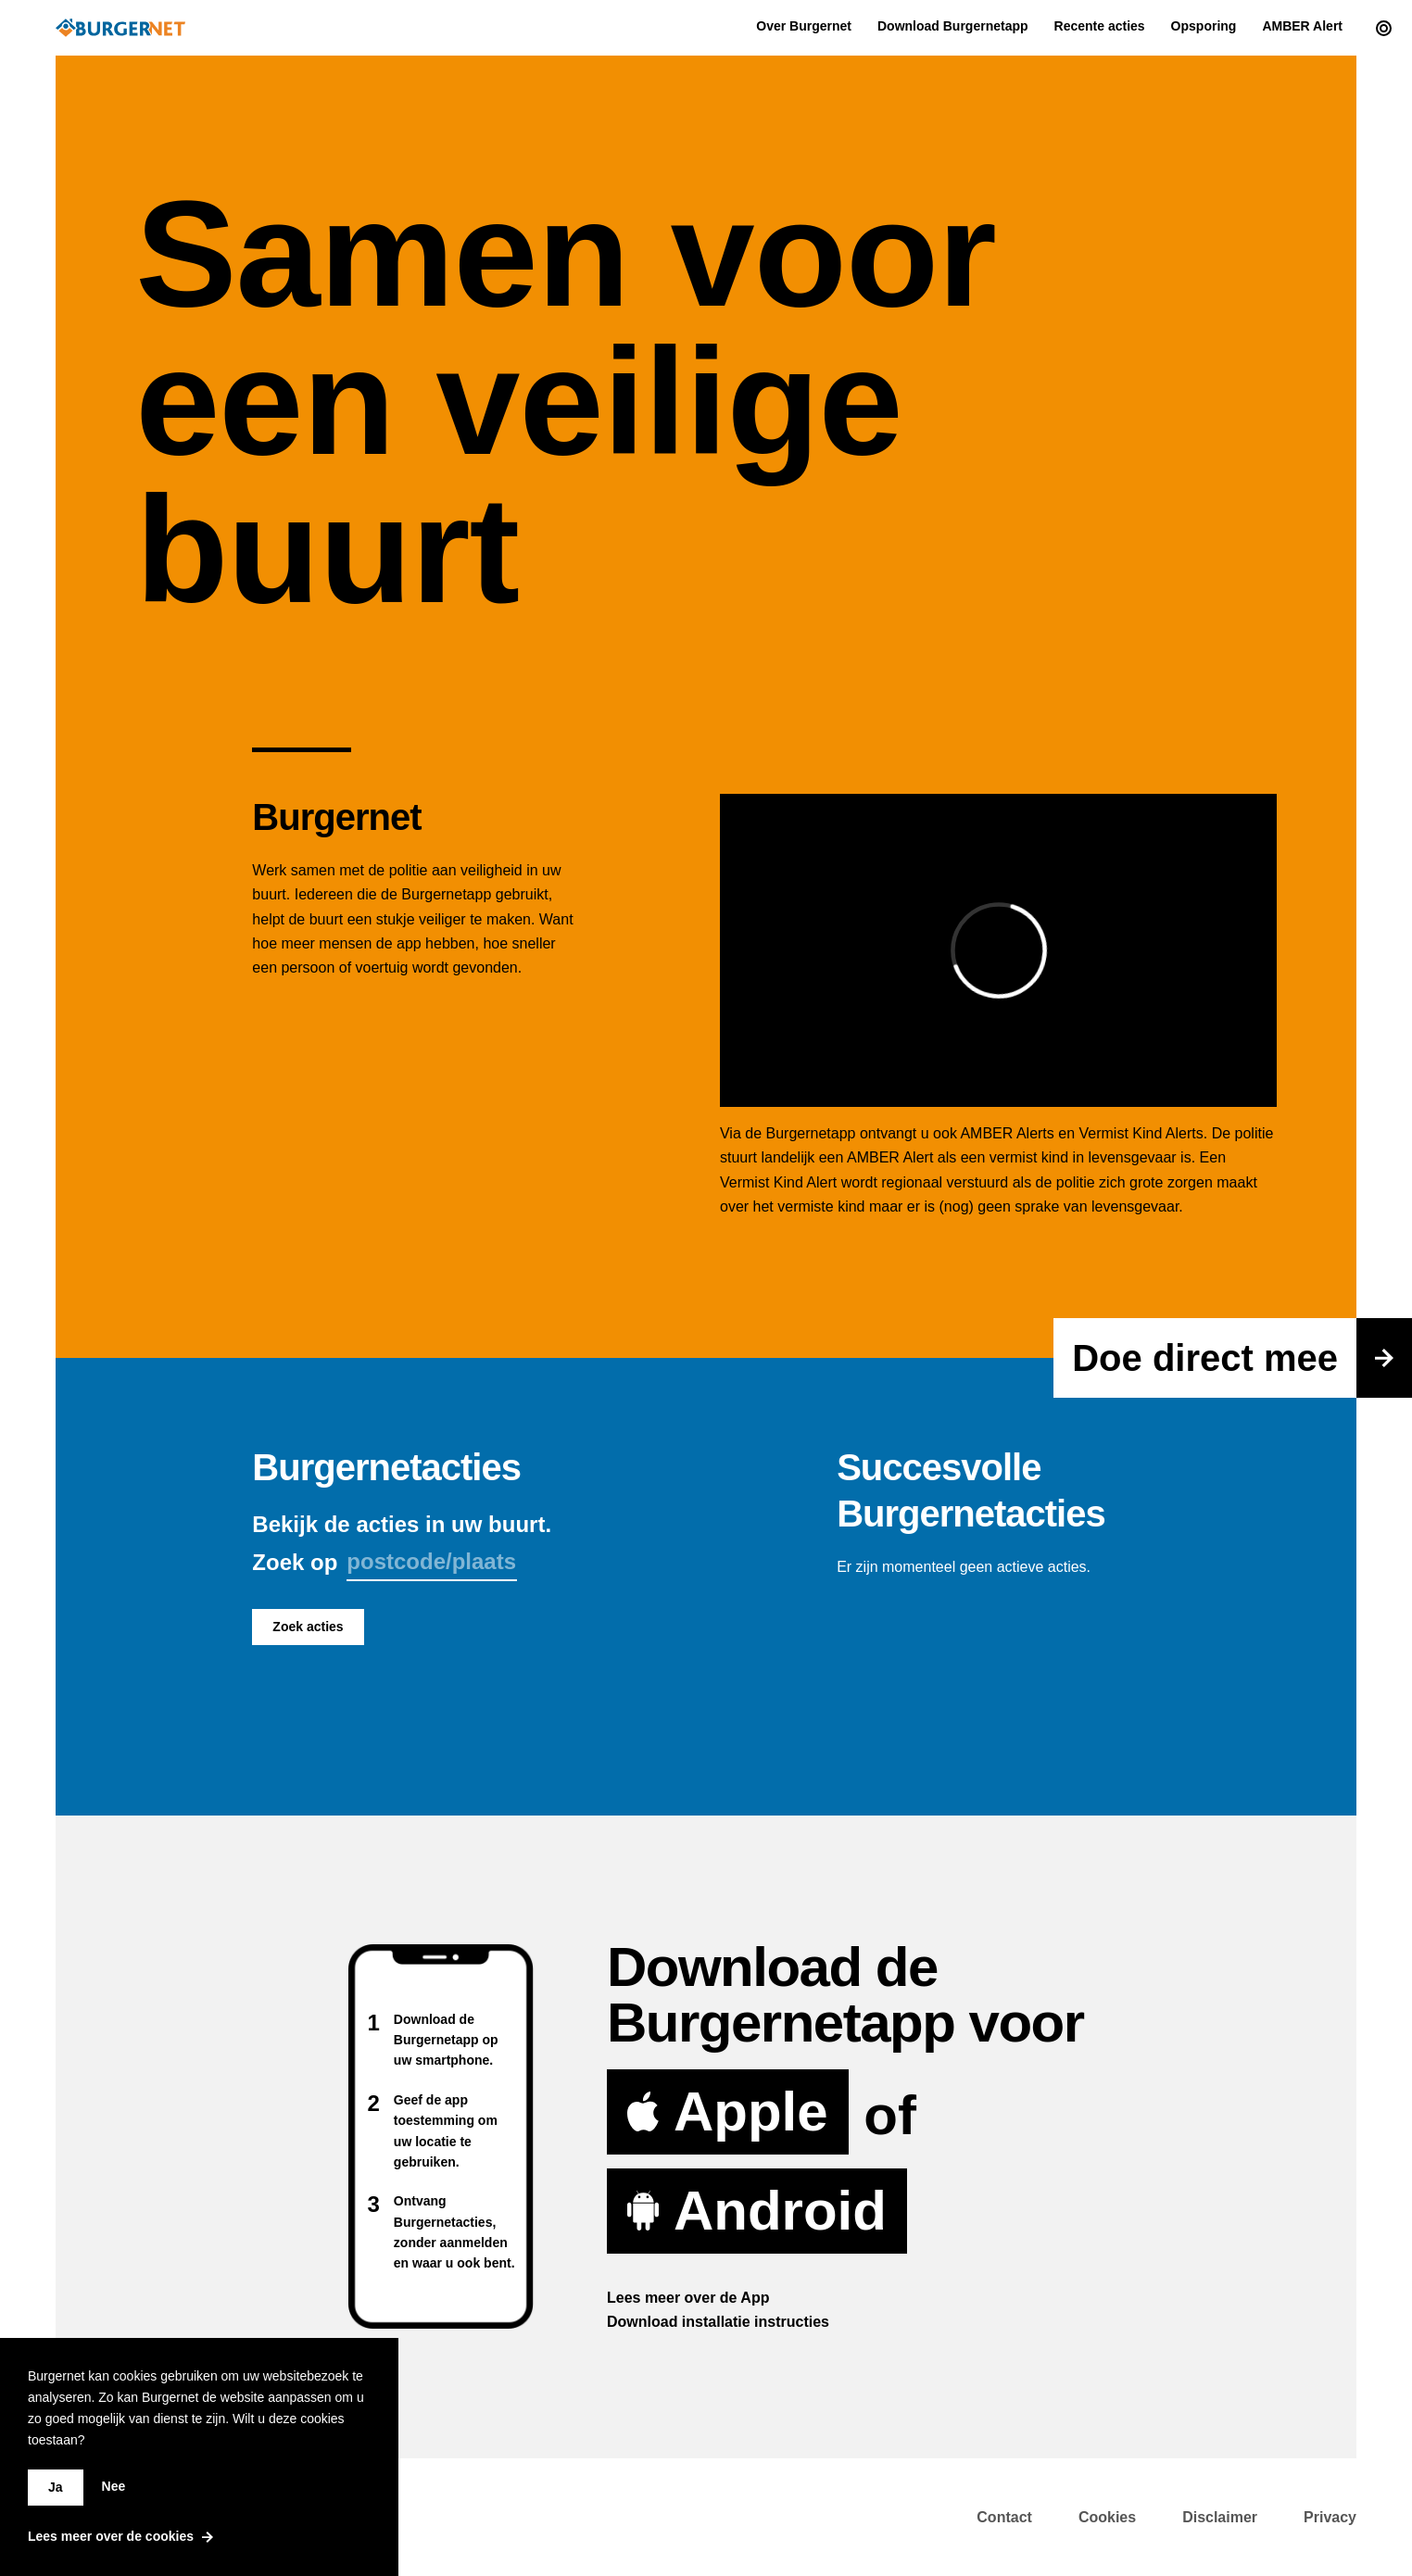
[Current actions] (1379, 28)
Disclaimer (1219, 2517)
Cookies (1107, 2517)
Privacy (1330, 2517)
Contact (1004, 2517)
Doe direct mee (1242, 1358)
